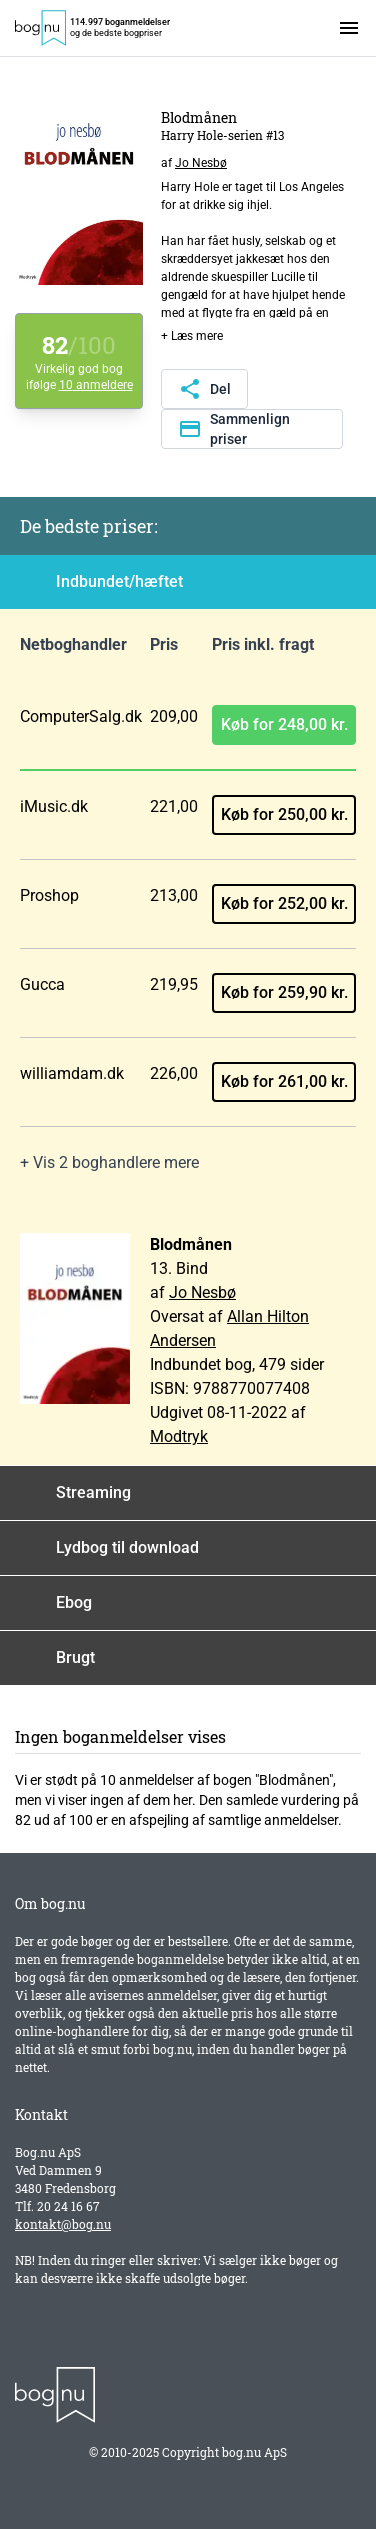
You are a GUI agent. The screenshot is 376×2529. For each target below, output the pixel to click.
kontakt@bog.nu (63, 2224)
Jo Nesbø (201, 163)
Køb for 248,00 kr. (284, 724)
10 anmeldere (96, 385)
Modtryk (179, 1436)
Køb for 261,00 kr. (284, 1081)
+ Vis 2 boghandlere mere (109, 1162)
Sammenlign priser (234, 429)
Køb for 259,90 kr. (284, 992)
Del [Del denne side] (204, 389)
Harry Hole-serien (212, 135)
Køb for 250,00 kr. (284, 814)
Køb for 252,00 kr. (284, 903)
